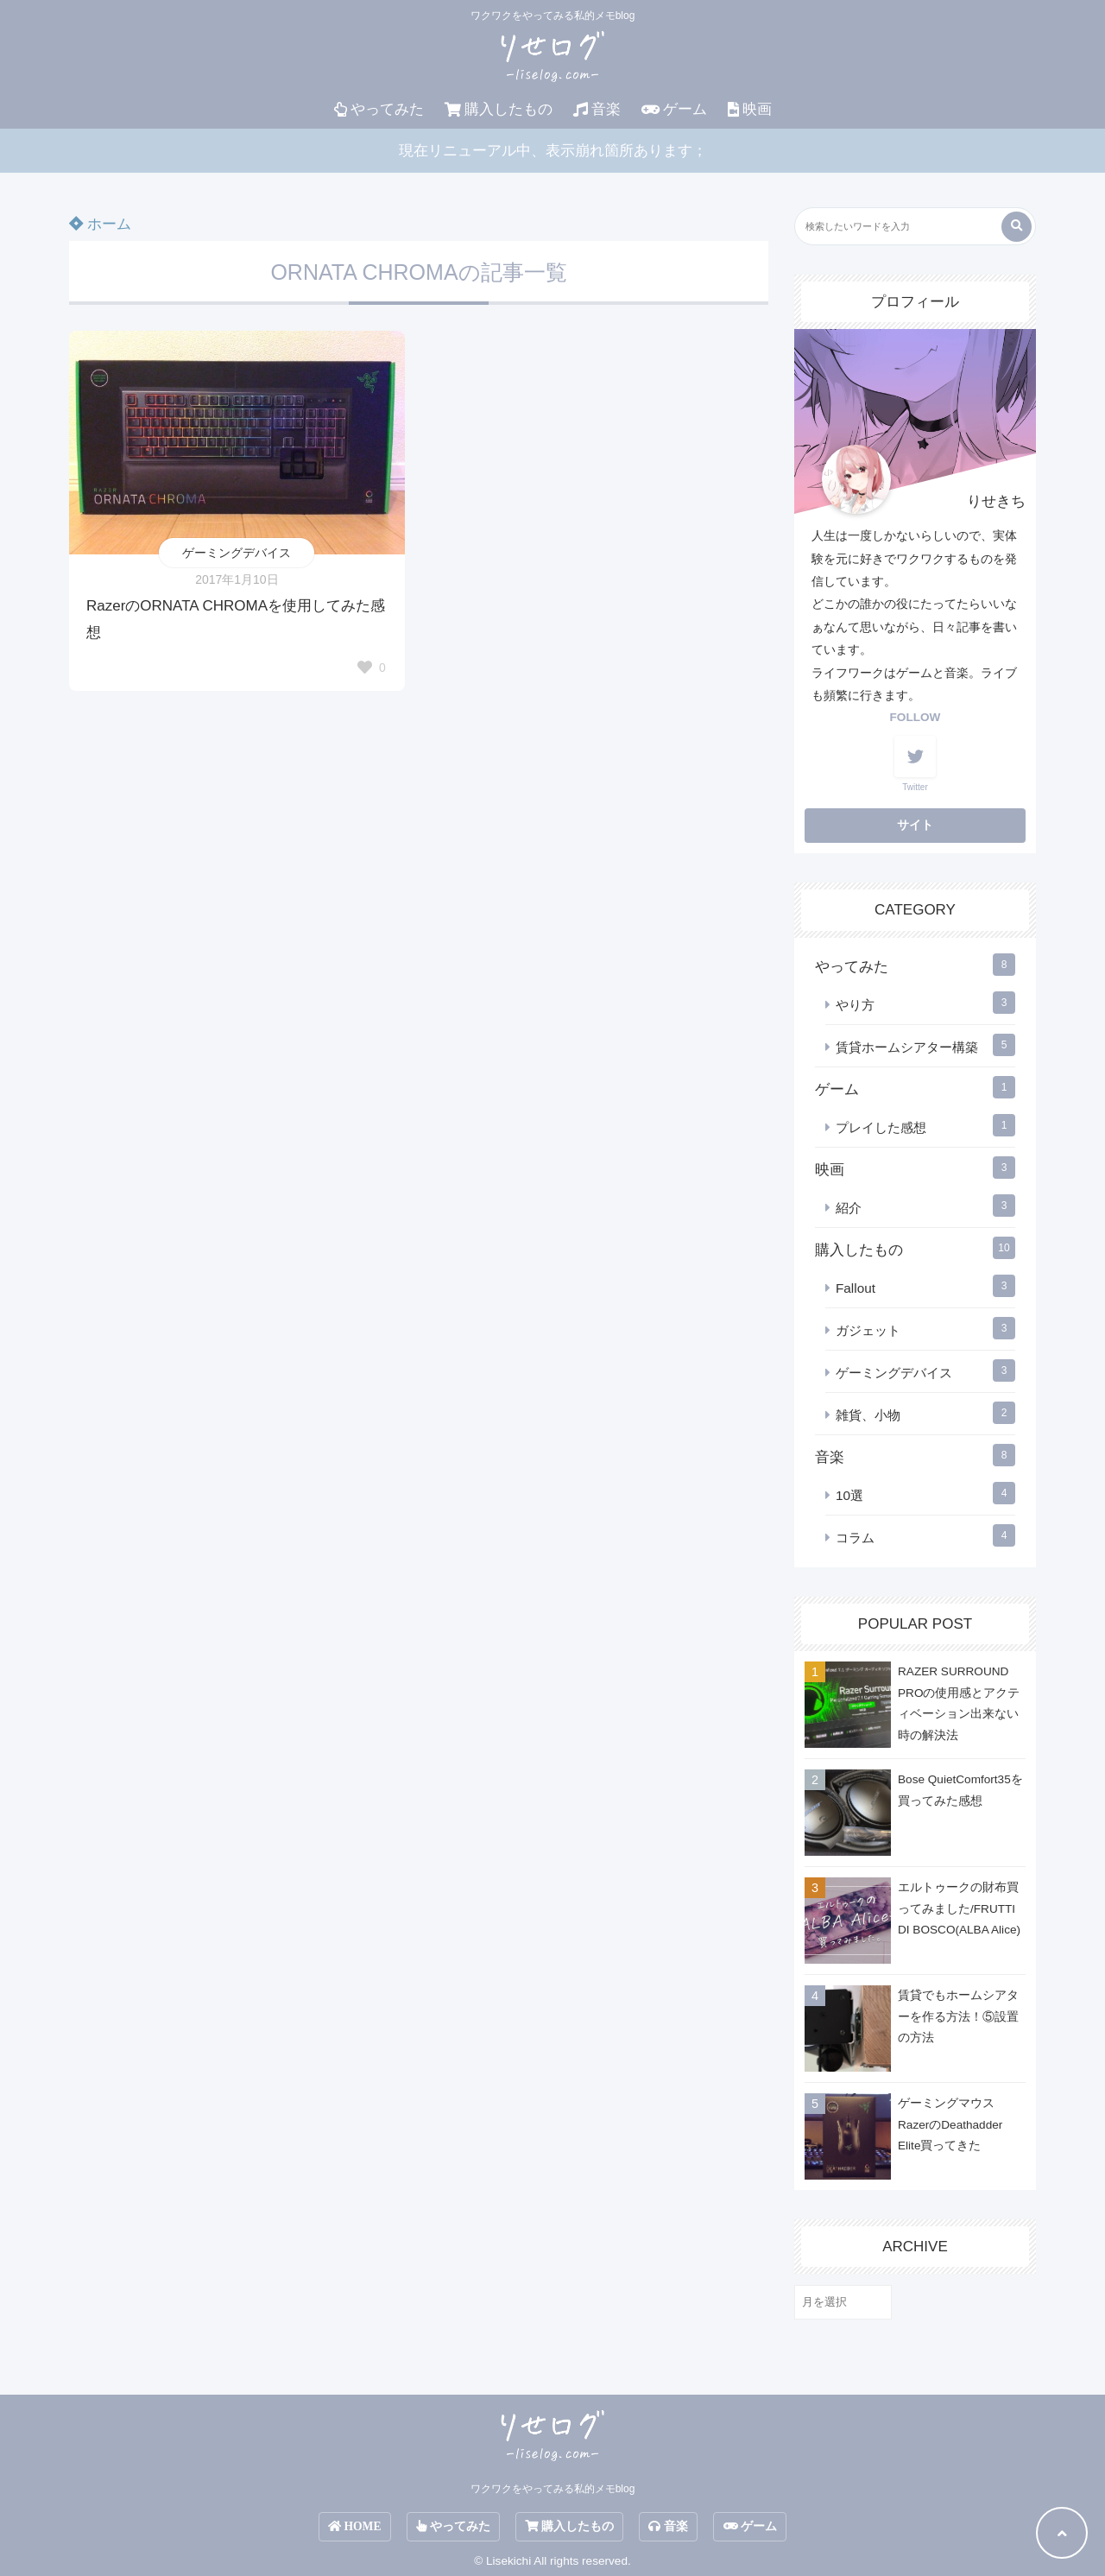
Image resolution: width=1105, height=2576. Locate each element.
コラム (855, 1537)
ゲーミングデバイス (236, 553)
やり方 (855, 1004)
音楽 (597, 109)
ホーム (100, 224)
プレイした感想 (881, 1127)
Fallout (855, 1288)
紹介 (849, 1207)
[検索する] (1016, 227)
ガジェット (868, 1330)
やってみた (379, 109)
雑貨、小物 (868, 1415)
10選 (849, 1495)
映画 (750, 109)
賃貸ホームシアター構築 (907, 1047)
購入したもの (498, 109)
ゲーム (674, 109)
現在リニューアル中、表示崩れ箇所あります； (553, 150)
